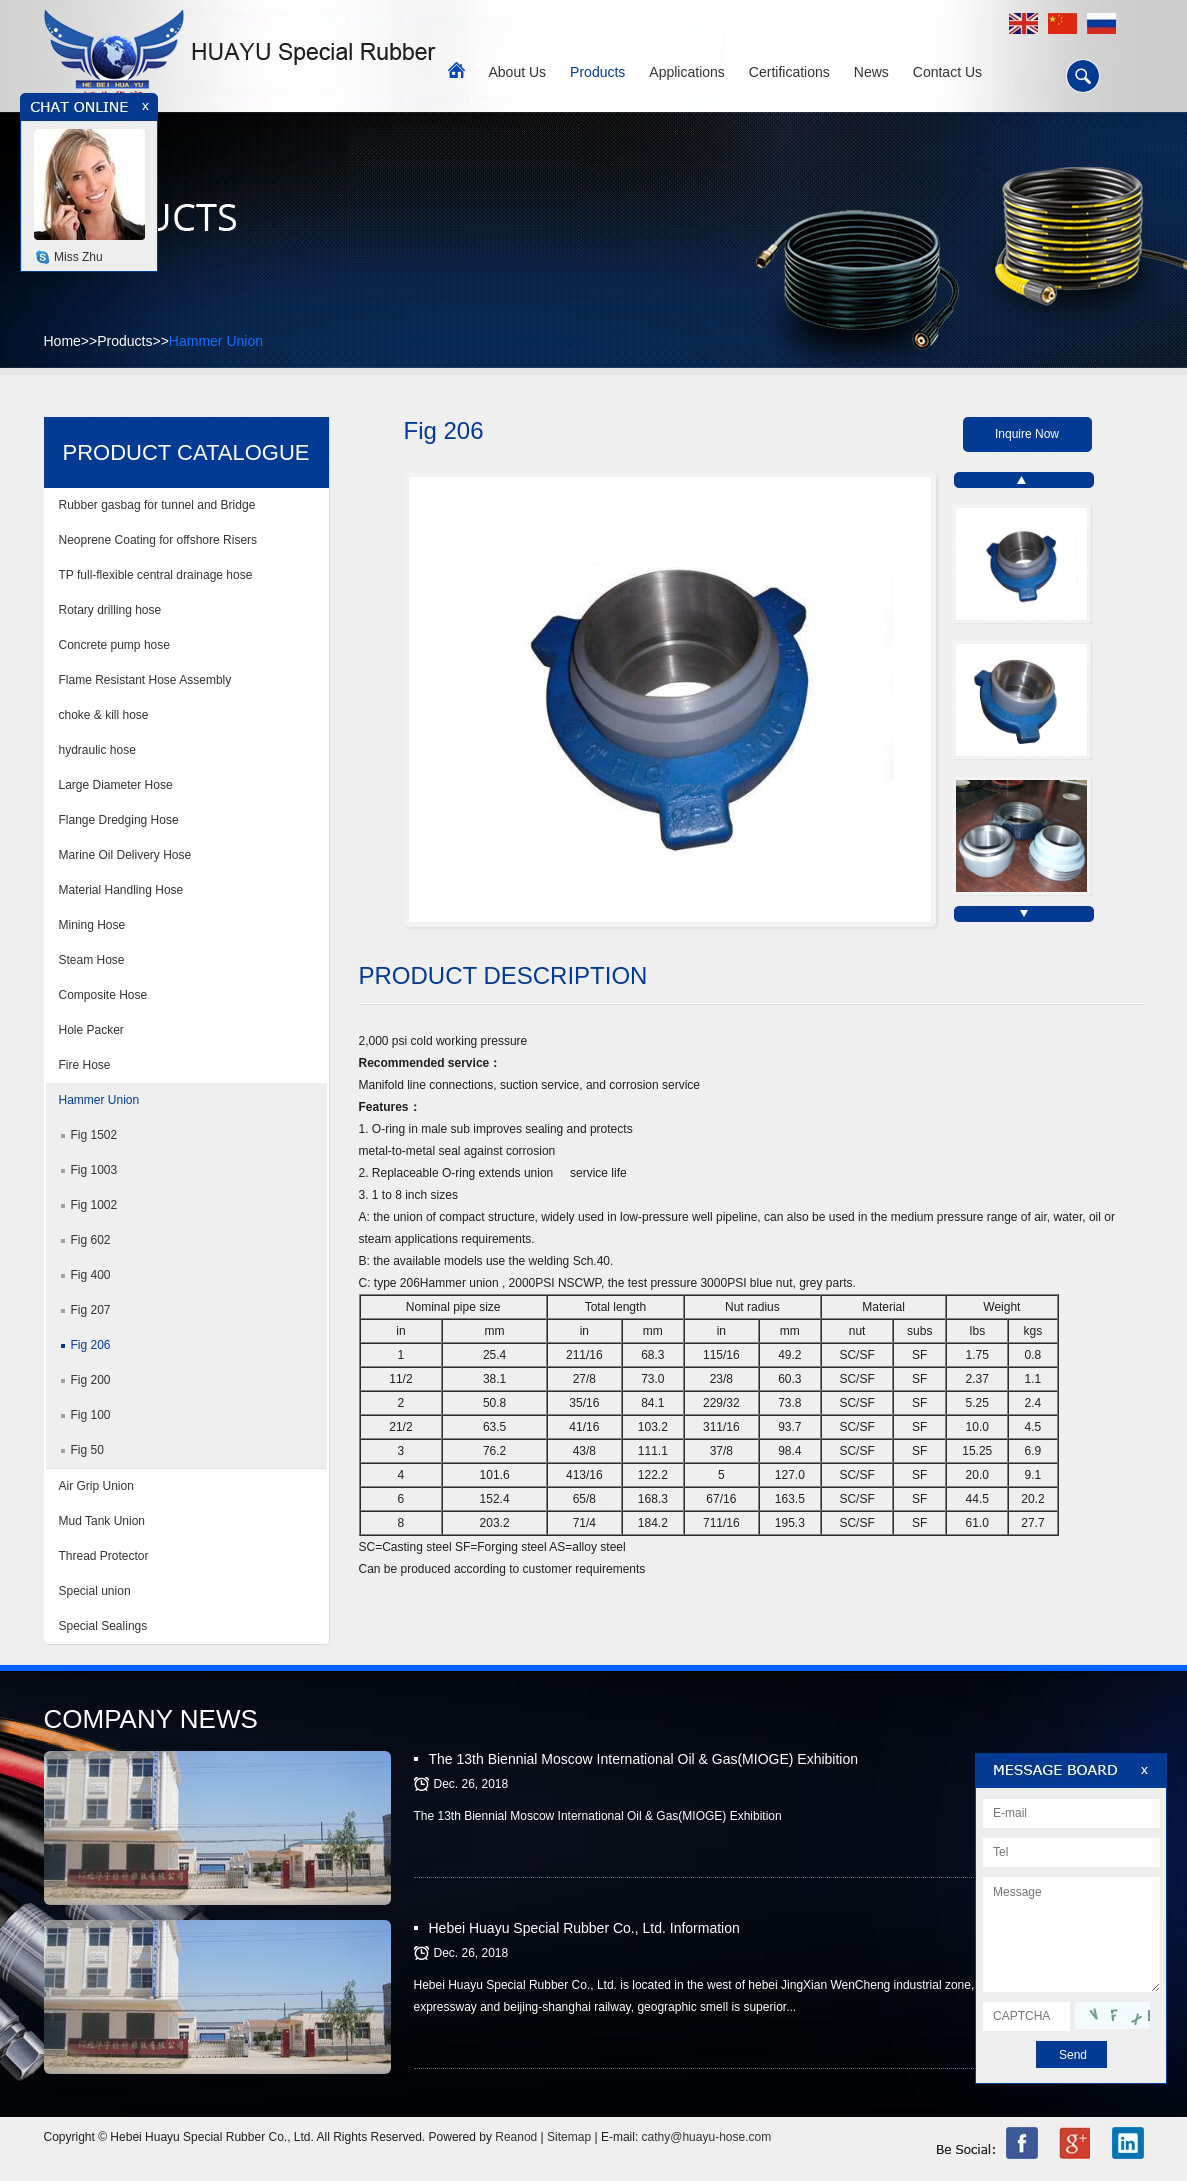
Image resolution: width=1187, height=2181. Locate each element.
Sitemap (569, 2137)
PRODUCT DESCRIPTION (503, 975)
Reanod (516, 2137)
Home (62, 341)
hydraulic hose (97, 750)
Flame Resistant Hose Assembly (145, 680)
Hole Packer (91, 1030)
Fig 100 (91, 1415)
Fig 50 (87, 1450)
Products (597, 72)
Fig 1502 (94, 1135)
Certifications (789, 72)
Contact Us (947, 72)
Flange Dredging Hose (119, 820)
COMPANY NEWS (151, 1719)
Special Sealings (103, 1626)
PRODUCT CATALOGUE (186, 452)
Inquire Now (1027, 434)
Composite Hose (103, 995)
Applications (687, 72)
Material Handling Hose (121, 890)
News (871, 72)
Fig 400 (91, 1275)
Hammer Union (216, 341)
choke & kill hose (104, 715)
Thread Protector (104, 1556)
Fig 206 (91, 1345)
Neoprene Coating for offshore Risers (158, 540)
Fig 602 (91, 1240)
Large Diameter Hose (116, 785)
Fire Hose (85, 1065)
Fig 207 (91, 1310)
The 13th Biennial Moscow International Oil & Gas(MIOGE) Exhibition (644, 1759)
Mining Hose (92, 925)
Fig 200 (91, 1380)
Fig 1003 (94, 1170)
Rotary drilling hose (110, 610)
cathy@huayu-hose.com (707, 2137)
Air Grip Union (96, 1486)
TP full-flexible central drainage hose (156, 575)
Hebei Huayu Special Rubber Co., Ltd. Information (584, 1928)
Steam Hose (92, 960)
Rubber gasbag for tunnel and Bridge (157, 505)
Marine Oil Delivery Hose (125, 855)
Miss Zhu (78, 257)
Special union (101, 1591)
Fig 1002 (94, 1205)
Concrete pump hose (114, 645)
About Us (518, 72)
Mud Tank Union (102, 1521)
